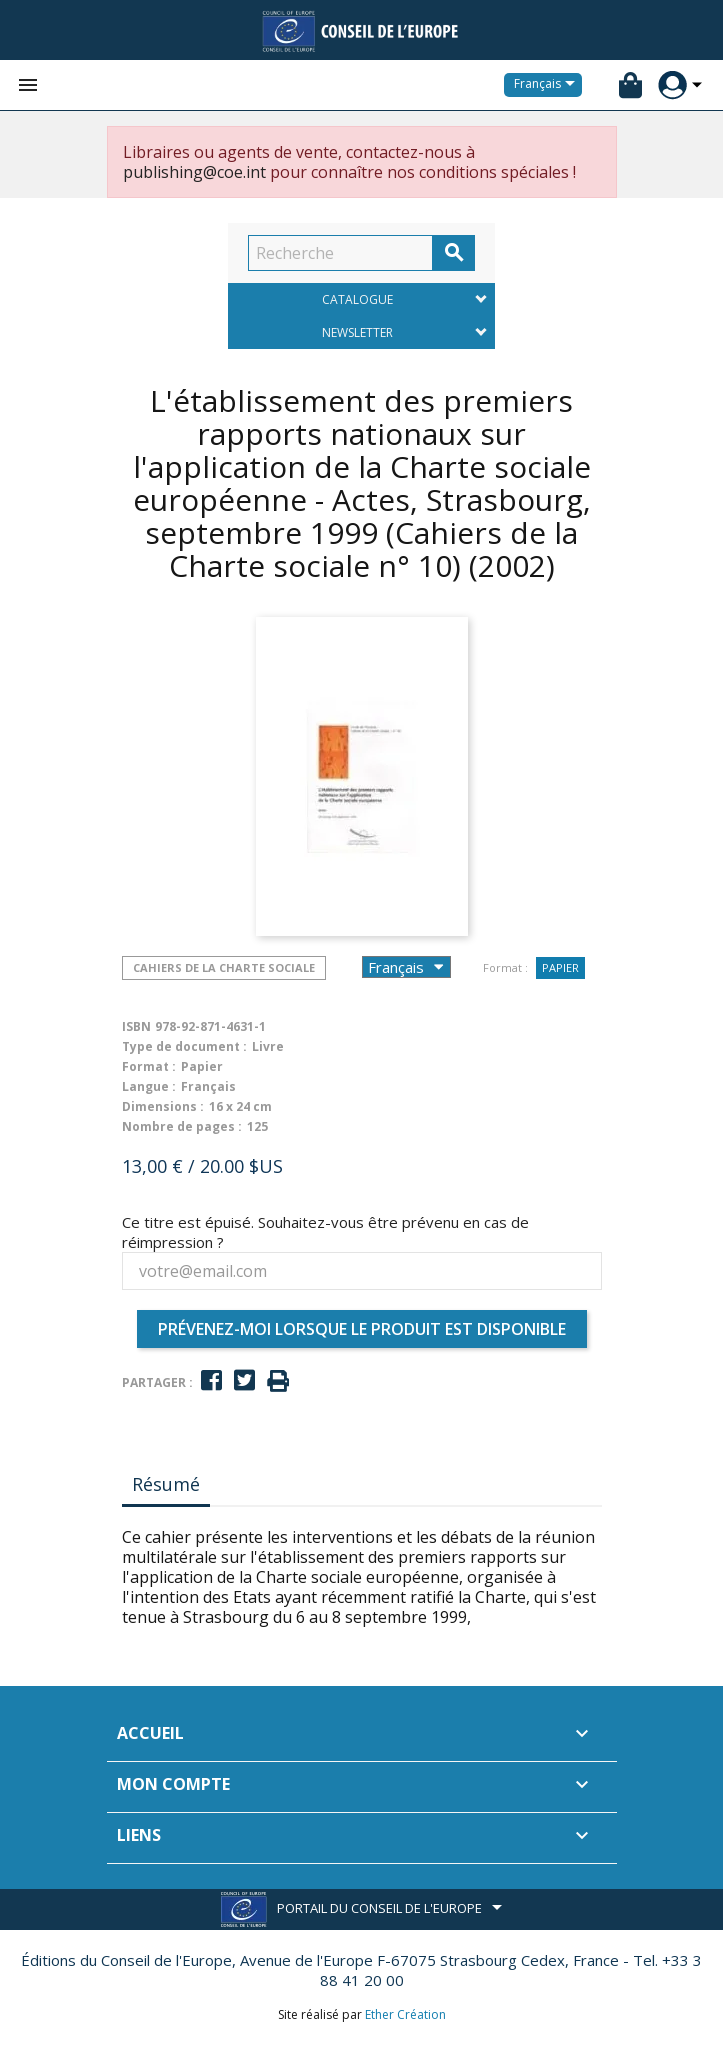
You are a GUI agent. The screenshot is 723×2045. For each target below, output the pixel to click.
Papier (560, 967)
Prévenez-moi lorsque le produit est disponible (362, 1329)
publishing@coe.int (194, 172)
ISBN (136, 1026)
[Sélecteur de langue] (548, 85)
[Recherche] (340, 253)
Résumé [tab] (166, 1484)
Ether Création (405, 2014)
